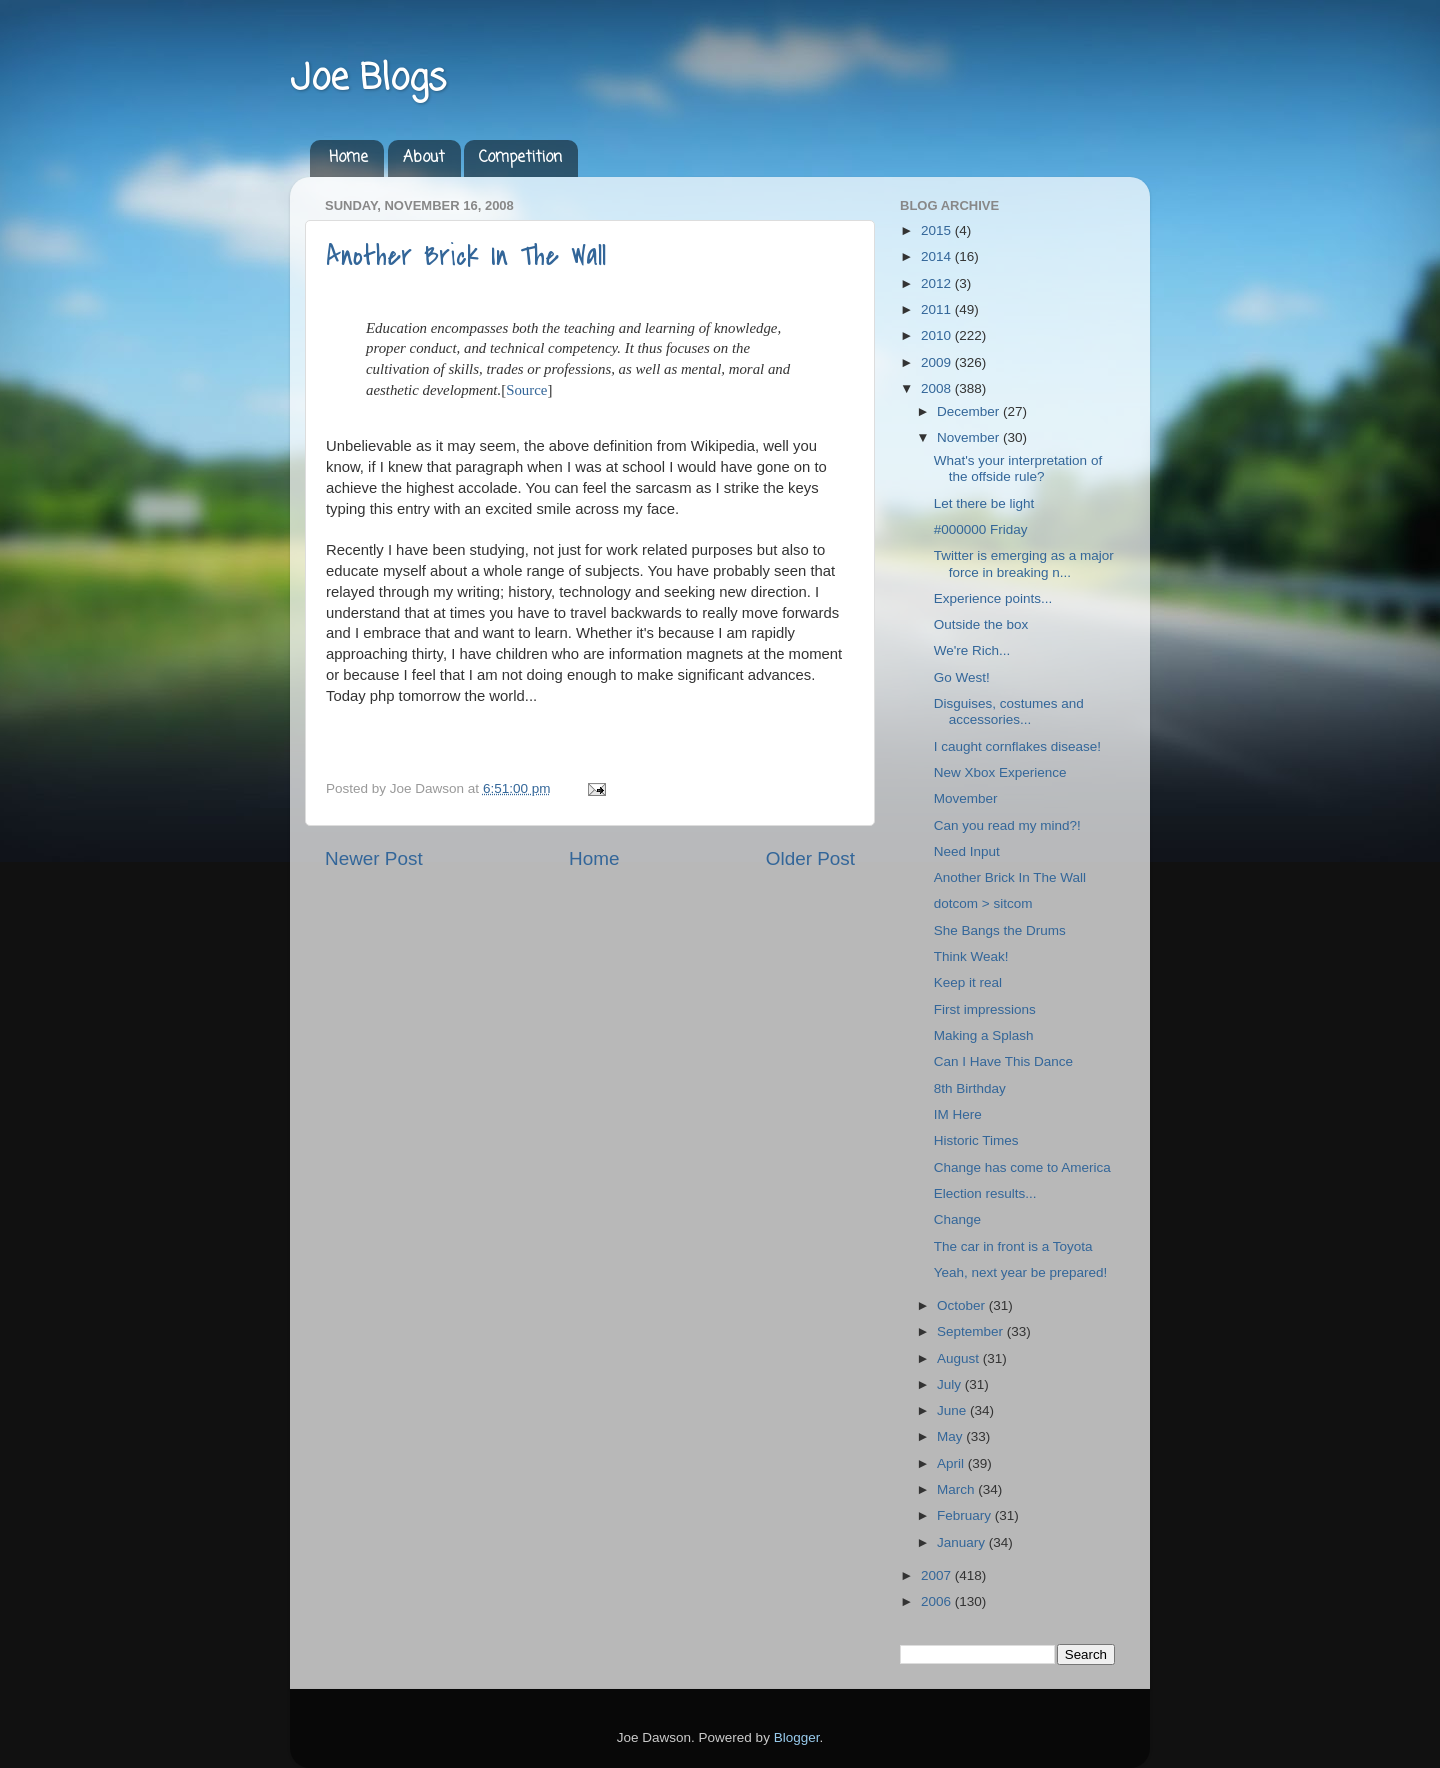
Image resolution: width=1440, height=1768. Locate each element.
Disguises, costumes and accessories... (1009, 711)
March (957, 1489)
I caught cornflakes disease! (1017, 746)
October (963, 1305)
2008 (938, 388)
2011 (938, 309)
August (960, 1358)
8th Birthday (970, 1088)
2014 (938, 256)
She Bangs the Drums (1000, 930)
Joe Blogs (368, 79)
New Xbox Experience (1000, 772)
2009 (938, 362)
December (970, 411)
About (424, 158)
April (952, 1463)
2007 (938, 1575)
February (966, 1515)
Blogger (797, 1737)
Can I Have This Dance (1003, 1061)
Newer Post (374, 858)
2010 (938, 335)
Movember (966, 798)
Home (348, 158)
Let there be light (984, 503)
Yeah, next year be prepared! (1021, 1272)
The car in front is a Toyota (1013, 1246)
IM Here (958, 1114)
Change (957, 1219)
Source (526, 390)
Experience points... (993, 598)
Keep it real (968, 982)
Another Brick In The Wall (466, 256)
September (972, 1331)
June (953, 1410)
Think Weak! (971, 956)
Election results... (985, 1193)
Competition (520, 158)
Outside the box (981, 624)
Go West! (962, 677)
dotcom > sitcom (983, 903)
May (951, 1436)
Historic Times (976, 1140)
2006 (938, 1601)
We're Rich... (972, 650)
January (963, 1542)
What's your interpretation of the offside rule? (1018, 468)
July (951, 1384)
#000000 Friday (981, 529)
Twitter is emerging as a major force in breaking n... (1024, 563)
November (970, 437)
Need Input (967, 851)
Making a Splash (984, 1035)
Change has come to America (1022, 1167)
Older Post (810, 858)
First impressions (985, 1009)
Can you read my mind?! (1007, 825)
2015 (938, 230)
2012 (938, 283)
